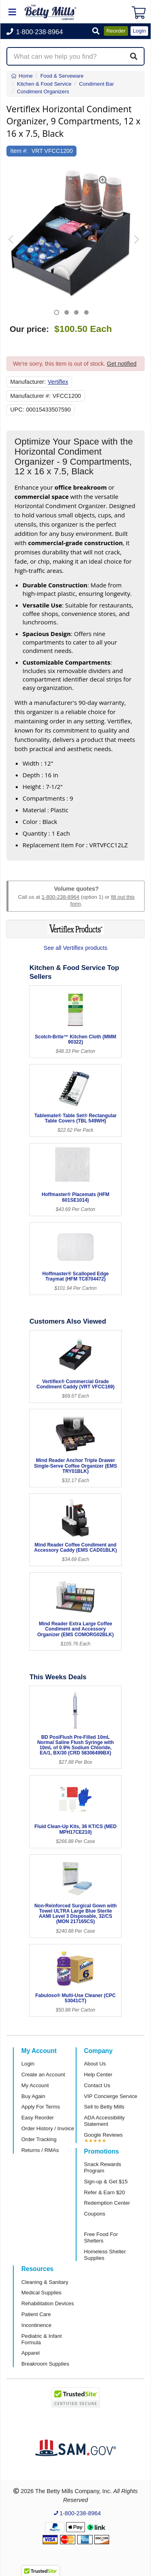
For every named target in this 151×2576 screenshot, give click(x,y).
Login (27, 2064)
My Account (35, 2085)
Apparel (30, 2353)
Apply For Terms (40, 2107)
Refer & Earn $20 (104, 2192)
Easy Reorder (37, 2118)
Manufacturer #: (30, 396)
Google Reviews (103, 2135)
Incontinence (36, 2325)
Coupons (94, 2214)
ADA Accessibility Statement (104, 2121)
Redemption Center (107, 2203)
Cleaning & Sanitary (44, 2282)
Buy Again (33, 2096)
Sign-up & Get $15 (106, 2182)
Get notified (122, 363)
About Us (95, 2064)
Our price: (29, 329)
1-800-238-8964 (60, 897)
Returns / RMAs (40, 2150)
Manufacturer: (28, 382)
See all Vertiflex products (75, 948)
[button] (95, 31)
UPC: (17, 409)
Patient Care (36, 2314)
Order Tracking (38, 2139)
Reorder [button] (116, 31)
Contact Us (97, 2085)
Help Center (98, 2075)
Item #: (19, 151)
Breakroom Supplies (45, 2364)
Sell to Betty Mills (104, 2107)
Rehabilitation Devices (47, 2303)
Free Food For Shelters (101, 2237)
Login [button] (139, 31)
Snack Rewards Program (102, 2167)
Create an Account (43, 2075)
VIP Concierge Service (110, 2096)
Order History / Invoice (47, 2128)
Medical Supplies (41, 2293)
